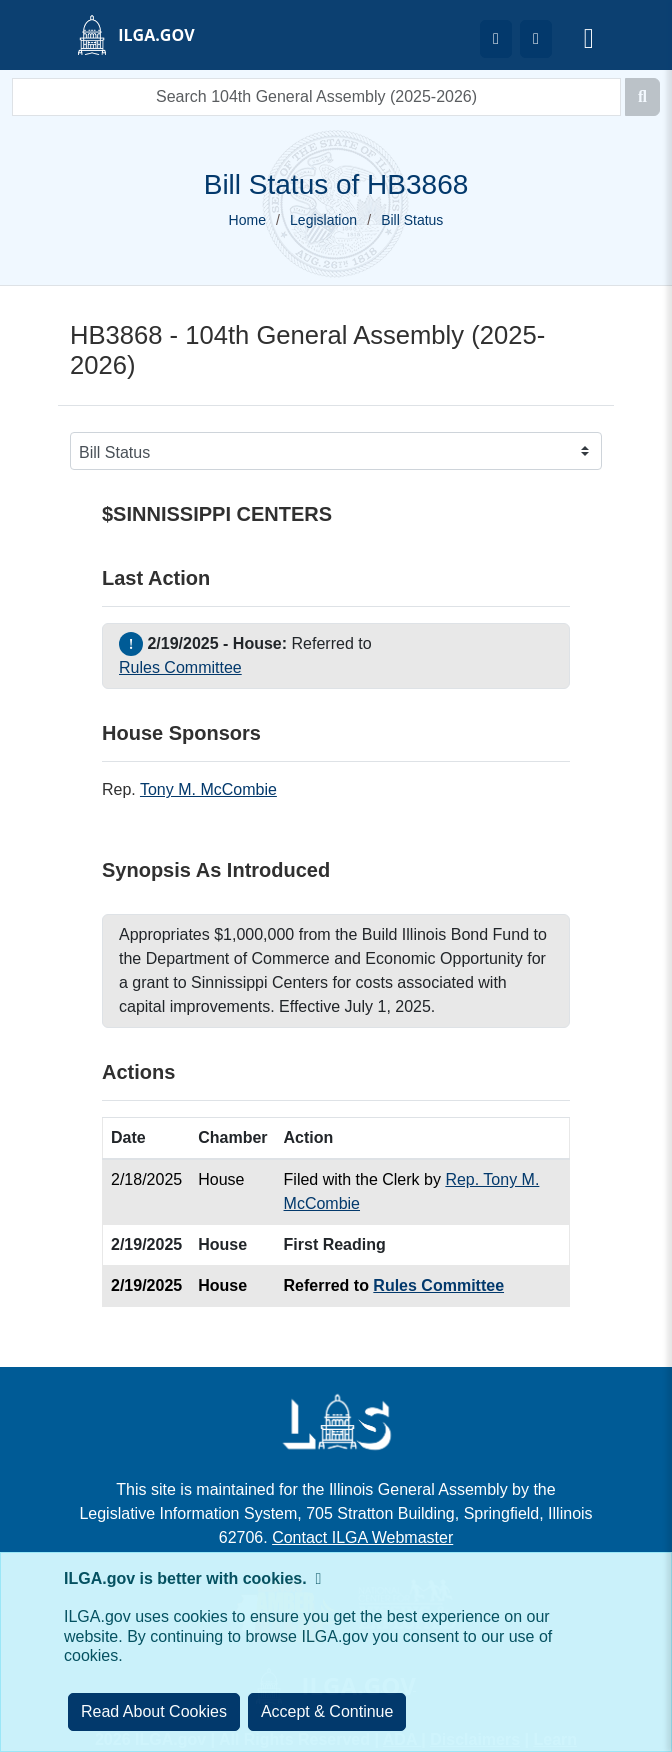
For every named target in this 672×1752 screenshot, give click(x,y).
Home (247, 220)
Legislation (323, 220)
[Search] (642, 97)
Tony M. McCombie (208, 789)
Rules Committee (180, 667)
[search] (316, 97)
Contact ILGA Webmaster (362, 1537)
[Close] (327, 1712)
